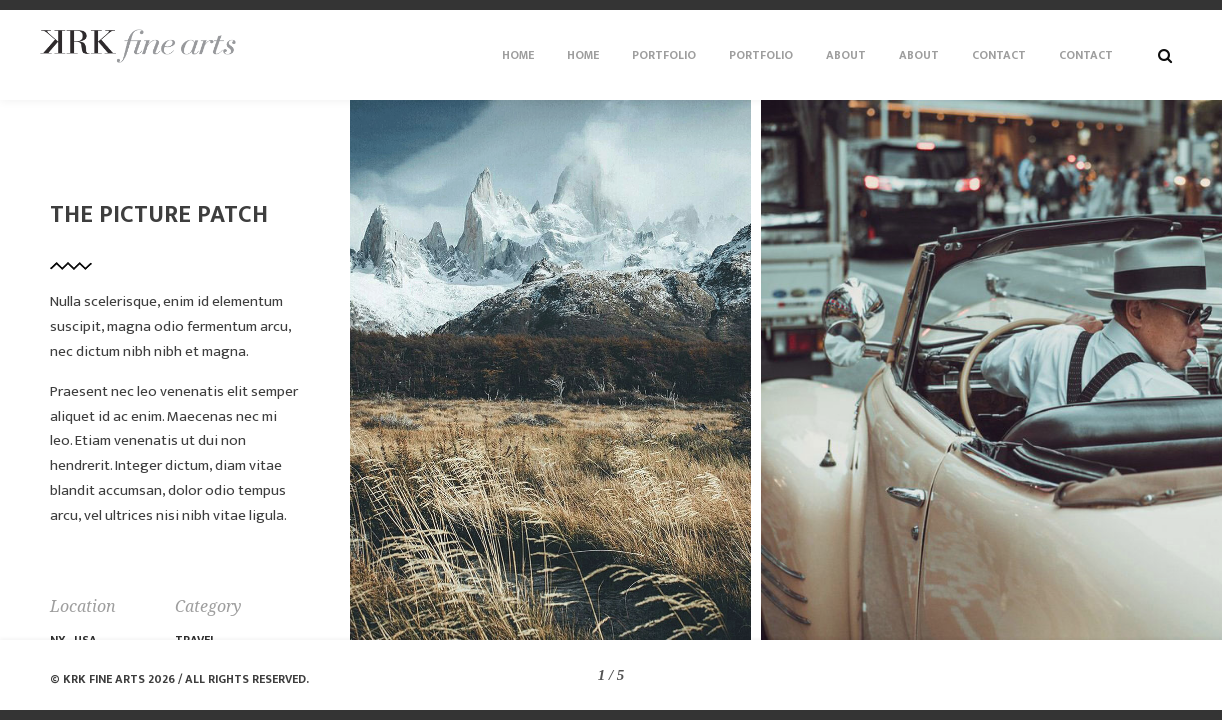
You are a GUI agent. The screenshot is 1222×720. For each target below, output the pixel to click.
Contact (999, 55)
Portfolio (664, 55)
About (846, 55)
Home (518, 55)
